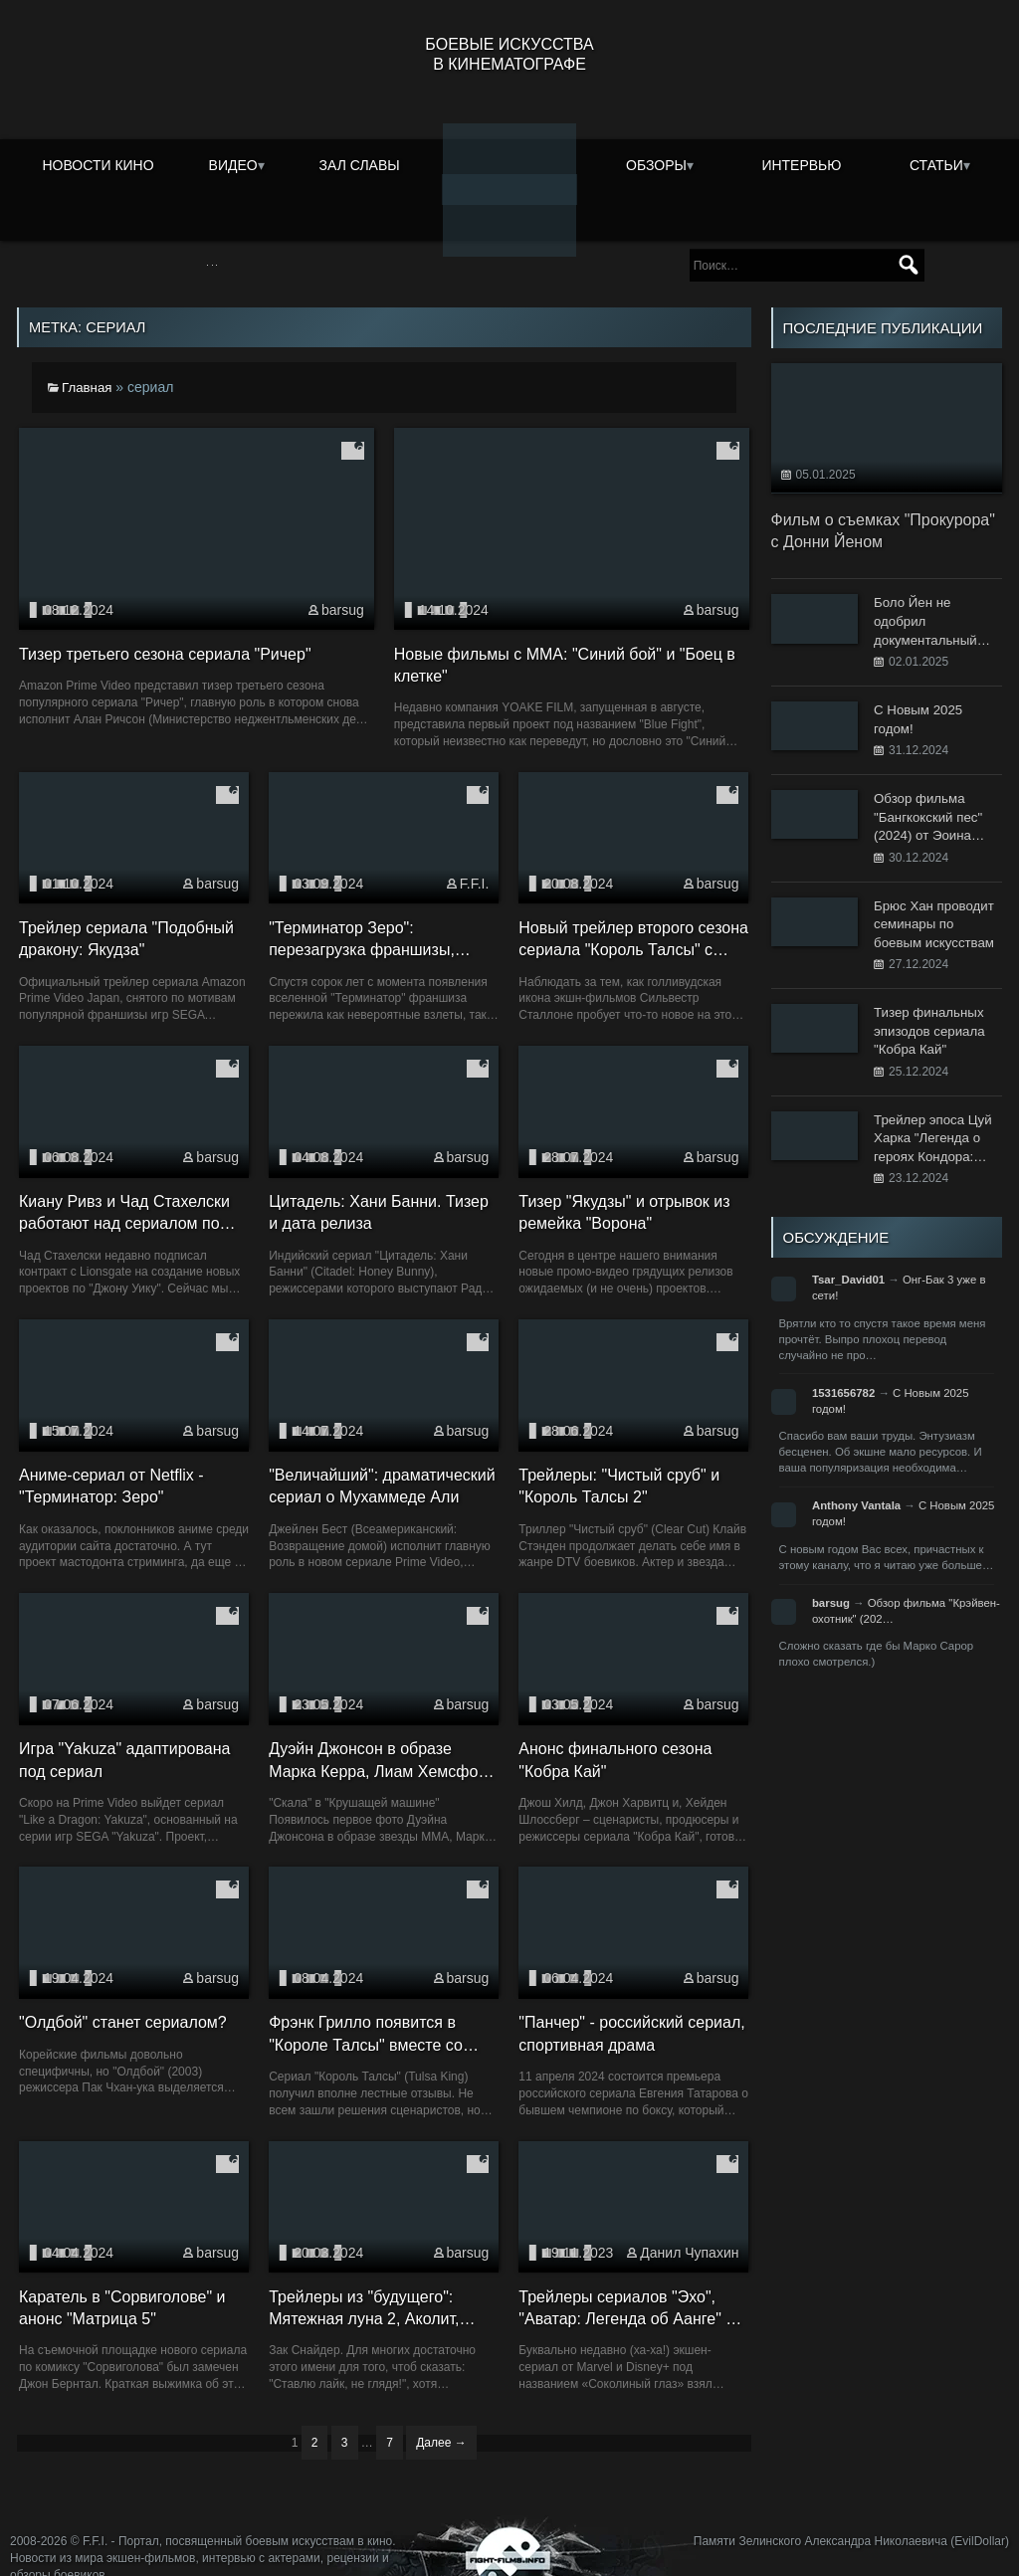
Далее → (441, 2414)
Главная (88, 358)
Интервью (801, 163)
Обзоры (656, 163)
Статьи (936, 163)
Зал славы (359, 163)
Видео (233, 163)
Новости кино (97, 163)
